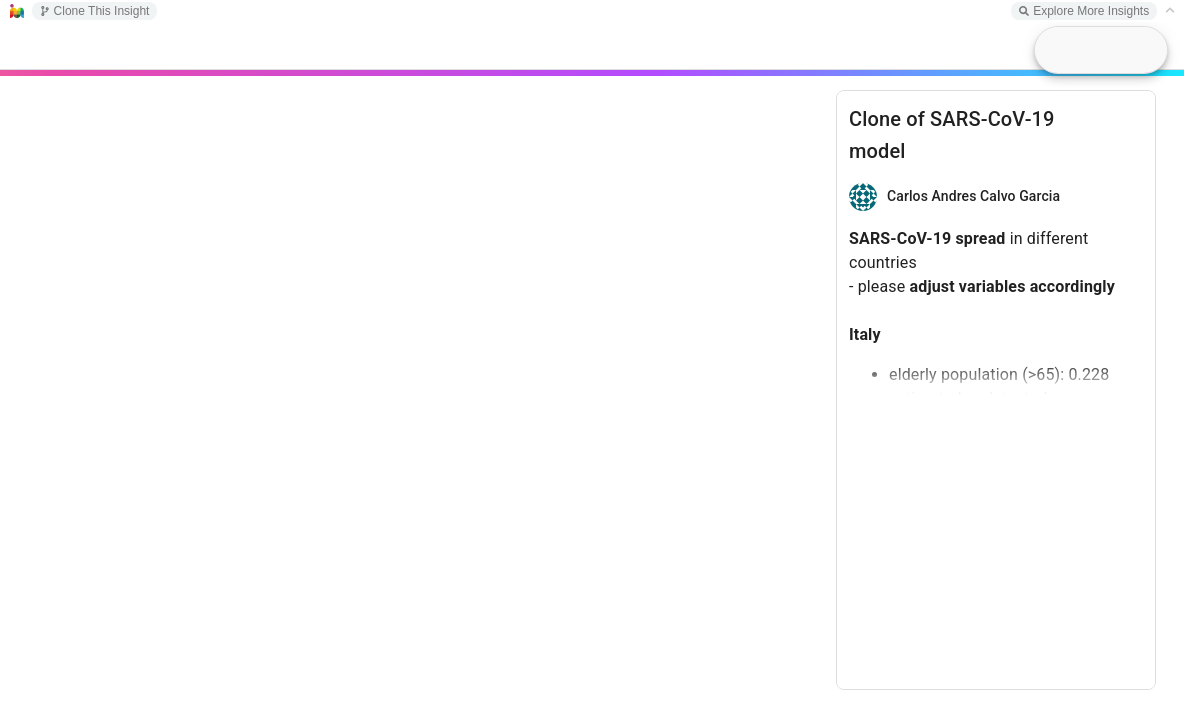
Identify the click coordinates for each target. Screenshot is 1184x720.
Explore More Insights (1084, 11)
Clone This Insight (95, 11)
